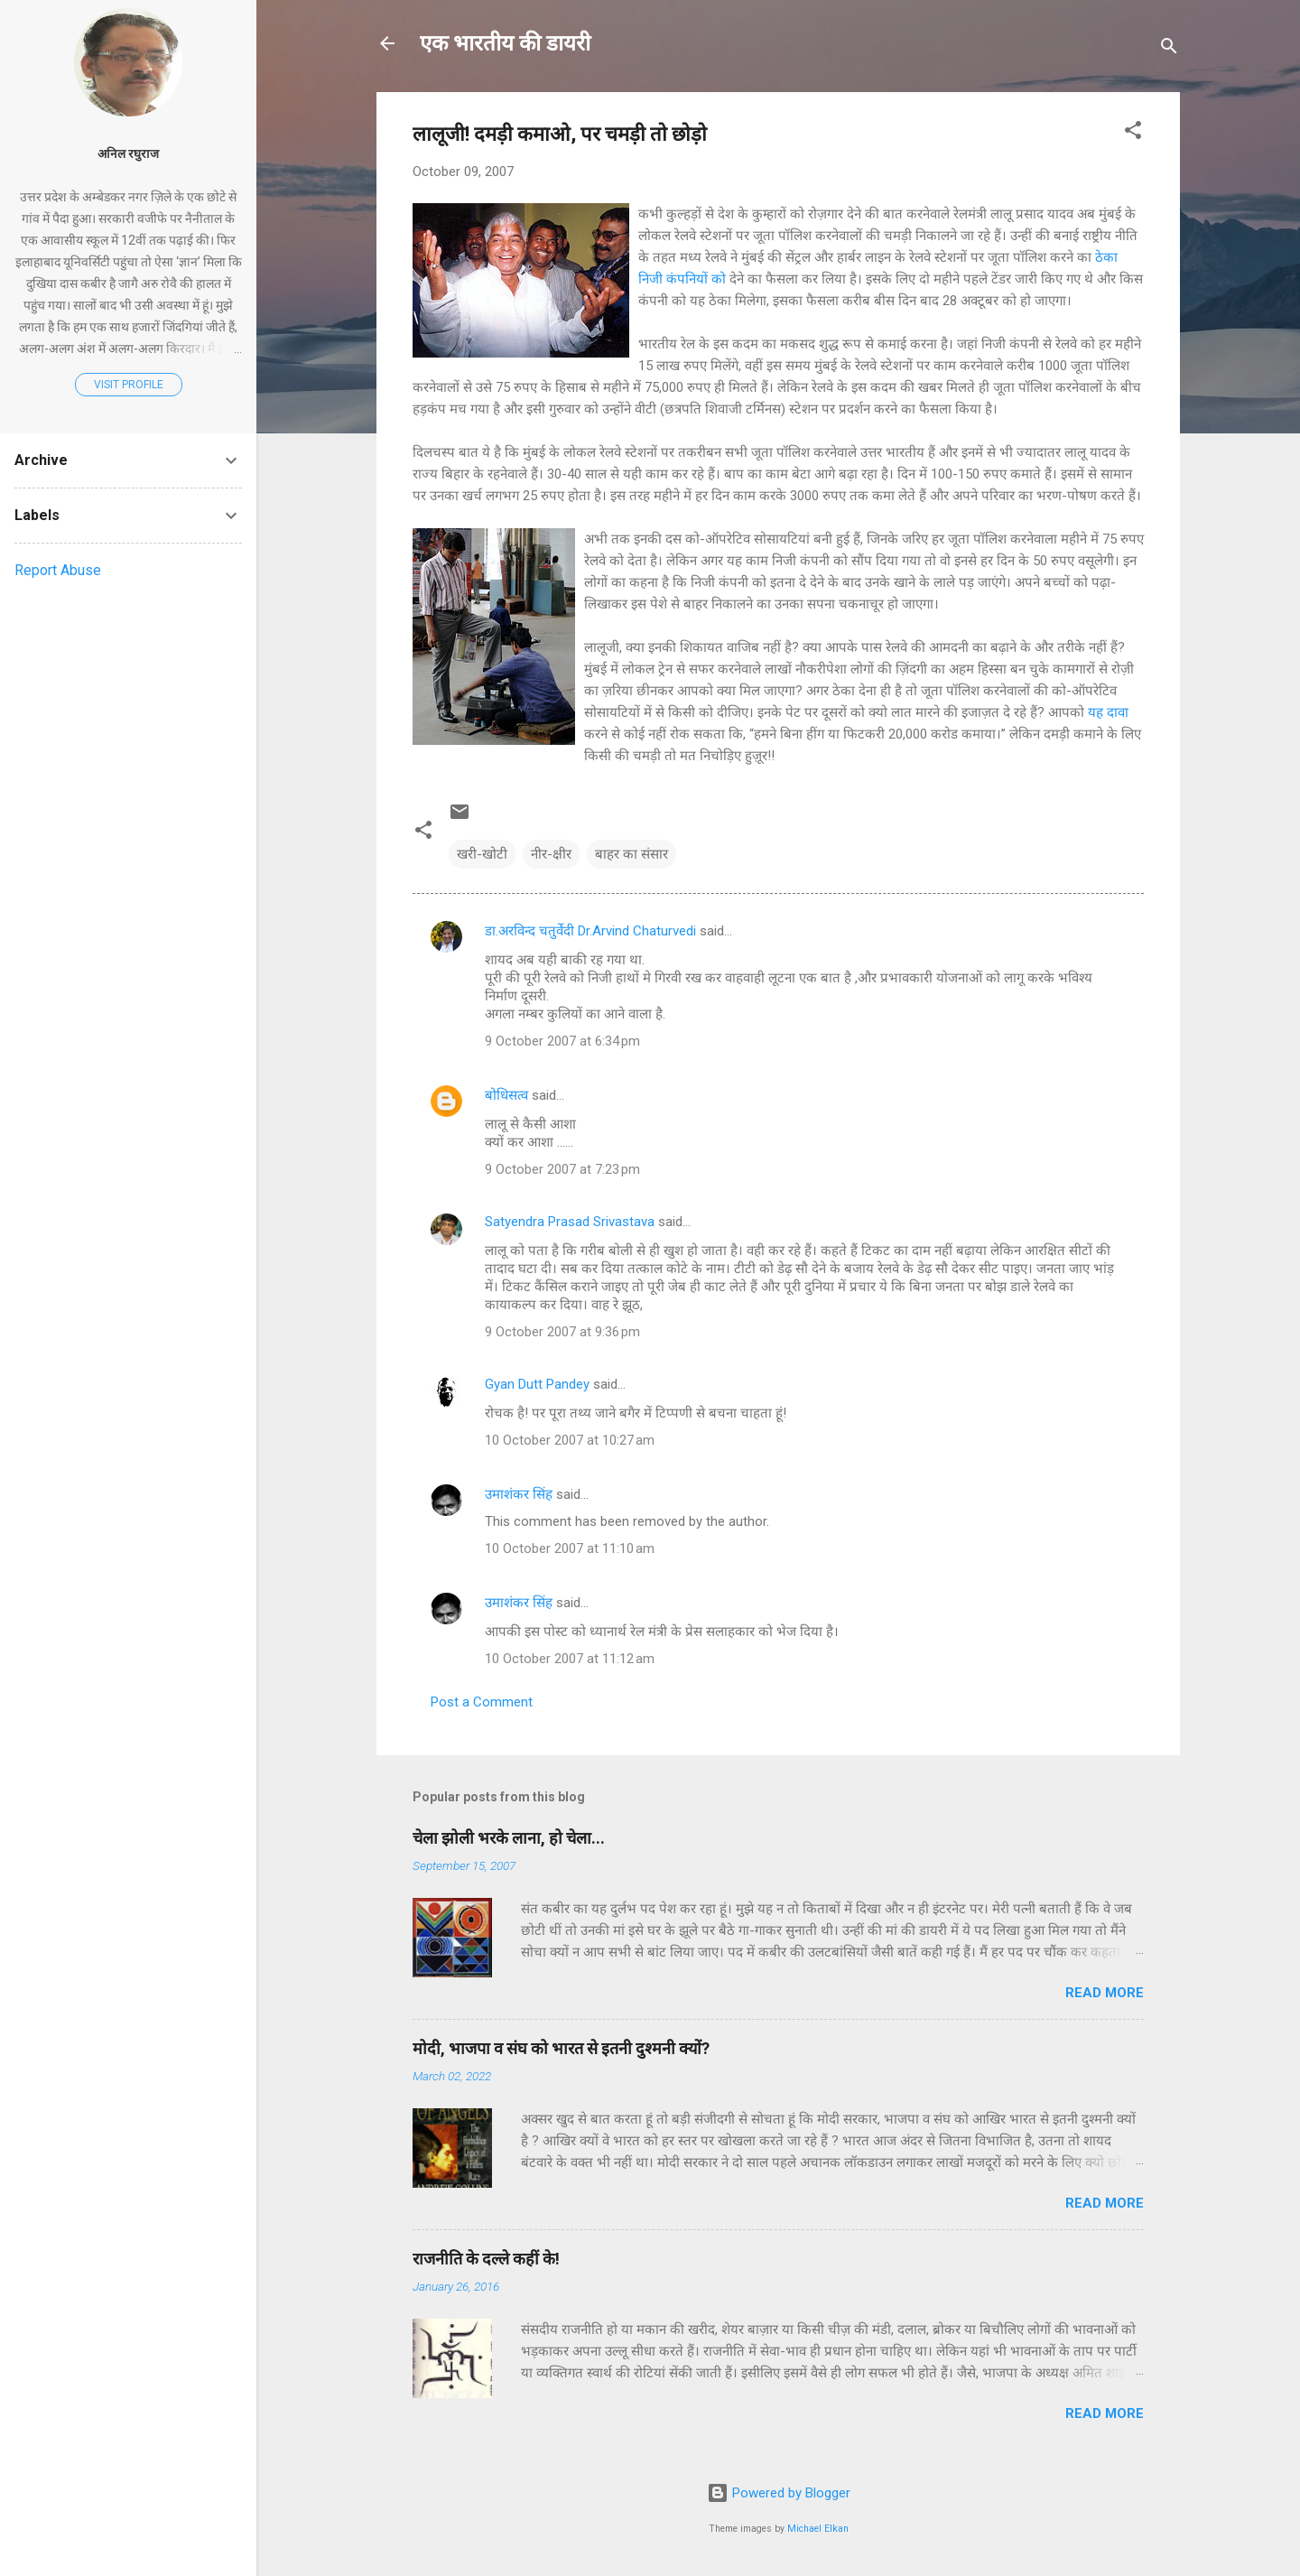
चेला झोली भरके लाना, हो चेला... (509, 1837)
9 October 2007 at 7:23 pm (562, 1169)
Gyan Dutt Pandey (537, 1384)
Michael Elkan (818, 2528)
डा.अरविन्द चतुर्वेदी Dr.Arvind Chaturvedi (590, 931)
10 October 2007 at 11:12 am (570, 1659)
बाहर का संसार (631, 854)
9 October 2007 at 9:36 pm (562, 1332)
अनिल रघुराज (128, 153)
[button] (1133, 133)
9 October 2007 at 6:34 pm (562, 1041)
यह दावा (1108, 712)
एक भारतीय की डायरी (505, 43)
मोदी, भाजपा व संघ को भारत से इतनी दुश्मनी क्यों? (561, 2048)
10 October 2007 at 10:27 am (570, 1440)
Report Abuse (57, 570)
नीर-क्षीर (551, 854)
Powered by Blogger (778, 2493)
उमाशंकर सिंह (518, 1494)
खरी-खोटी (482, 854)
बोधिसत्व (506, 1095)
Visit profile (128, 384)
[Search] (1169, 49)
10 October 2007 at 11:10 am (570, 1548)
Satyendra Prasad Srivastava (570, 1222)
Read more (1104, 1993)
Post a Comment (482, 1702)
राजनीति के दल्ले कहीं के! (486, 2258)
